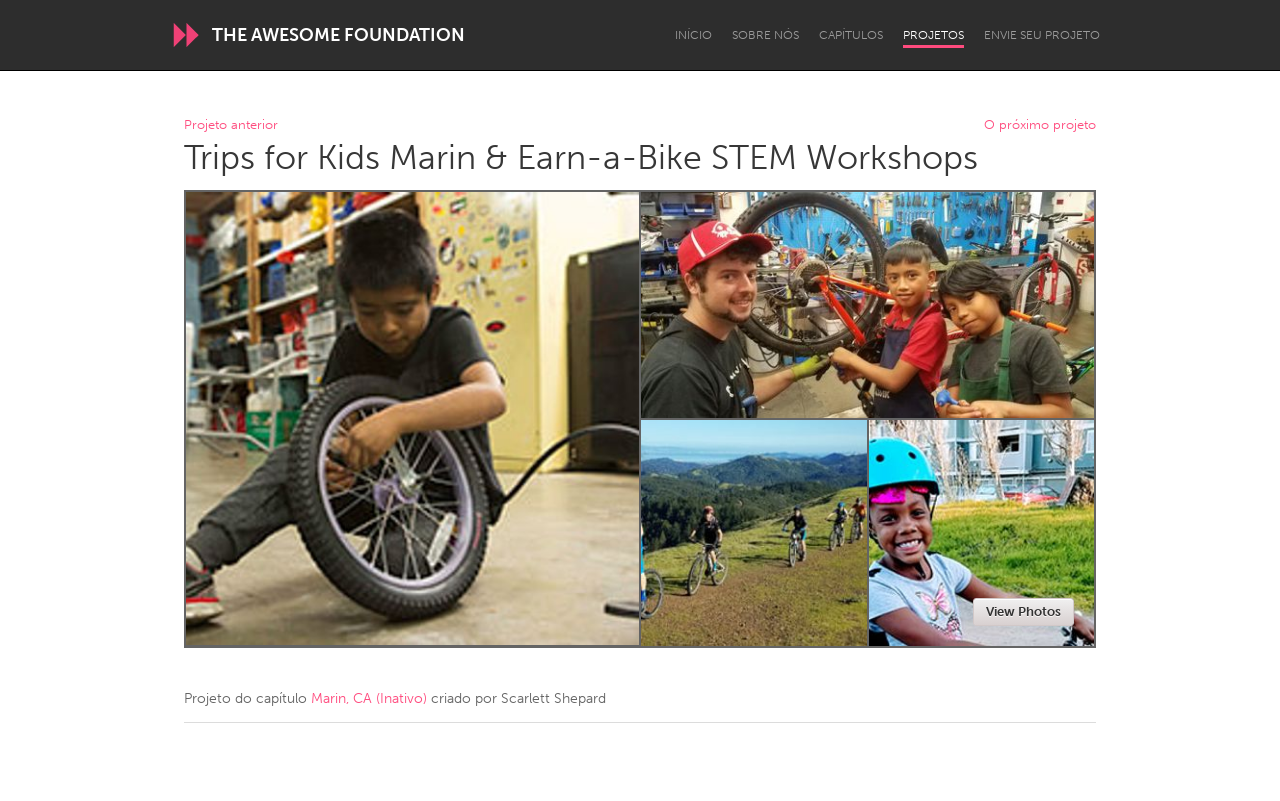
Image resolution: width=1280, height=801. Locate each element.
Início (693, 35)
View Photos (1023, 611)
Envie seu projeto (1042, 35)
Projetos (933, 35)
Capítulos (851, 35)
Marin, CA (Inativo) (369, 698)
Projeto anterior (231, 125)
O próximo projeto (1040, 125)
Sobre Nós (765, 35)
